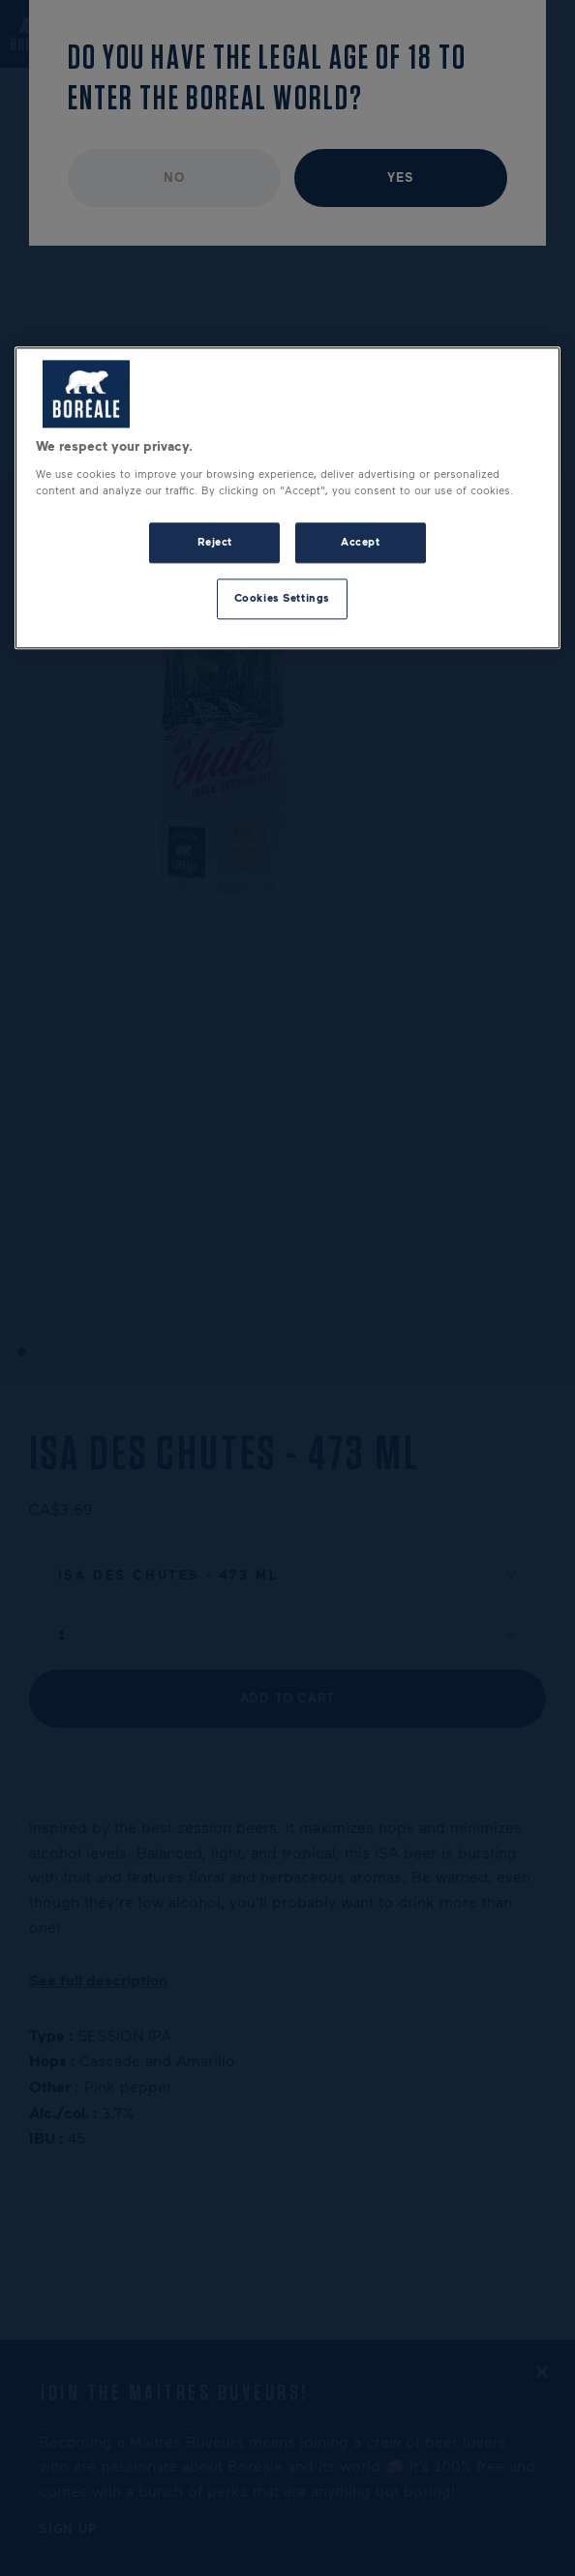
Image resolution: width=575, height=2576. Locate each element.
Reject (214, 542)
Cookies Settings (282, 598)
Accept (360, 542)
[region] (287, 498)
